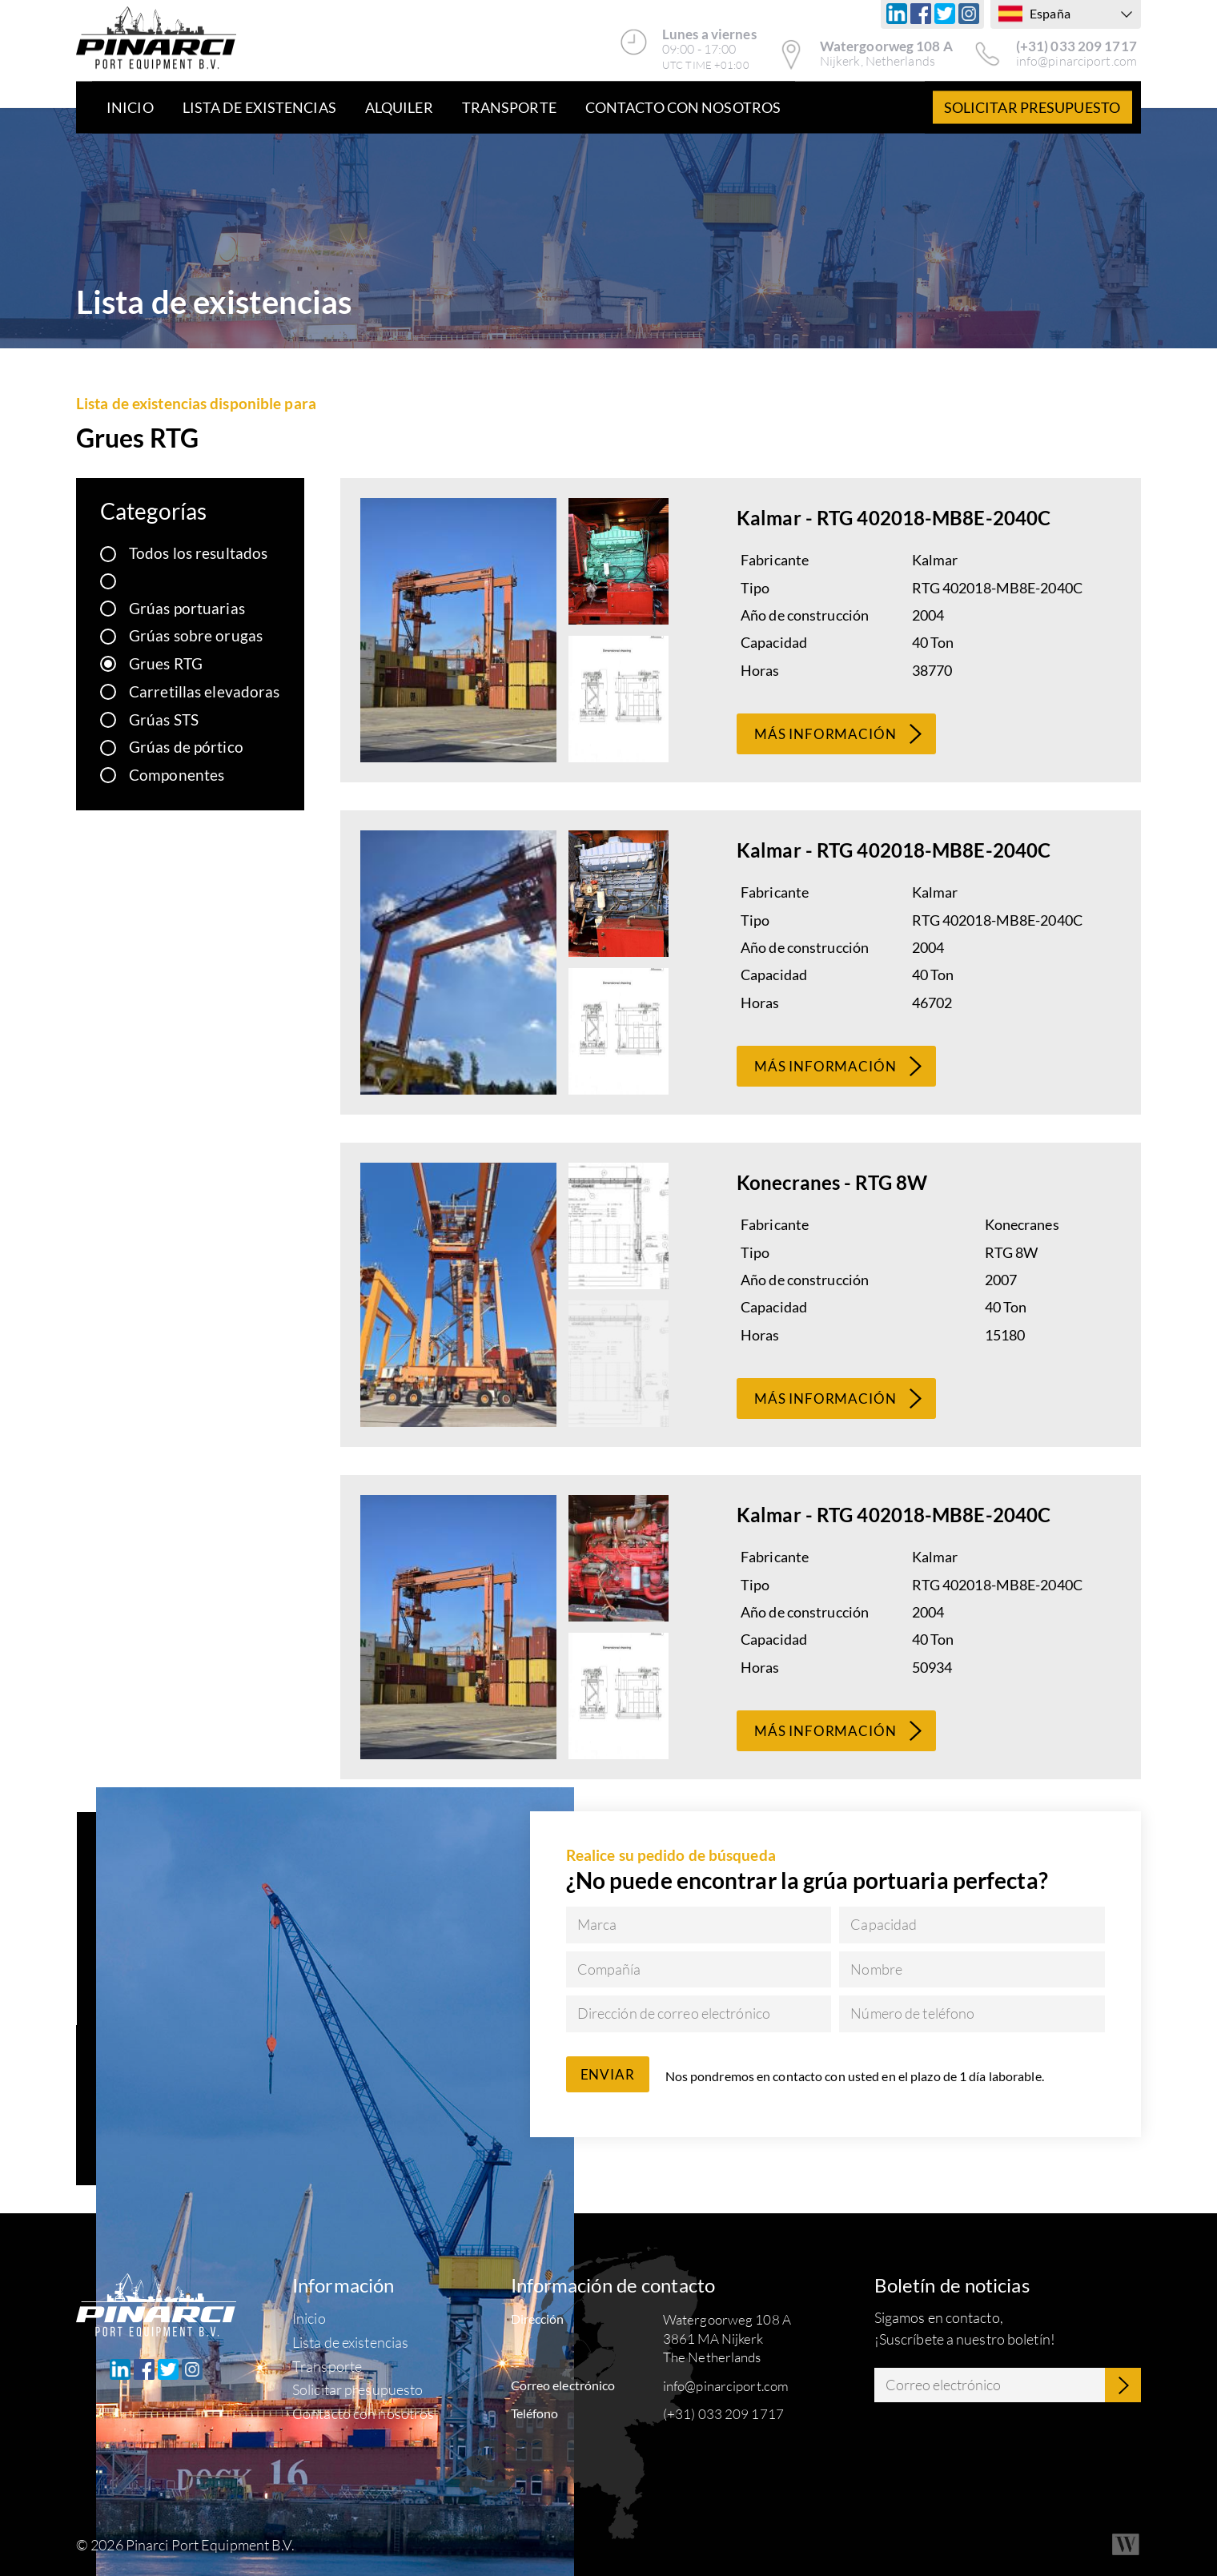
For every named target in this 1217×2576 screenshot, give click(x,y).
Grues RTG (166, 663)
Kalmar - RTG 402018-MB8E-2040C (893, 517)
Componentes (176, 775)
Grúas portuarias (187, 608)
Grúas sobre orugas (196, 635)
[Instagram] (969, 13)
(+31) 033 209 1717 (1076, 46)
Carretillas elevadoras (204, 691)
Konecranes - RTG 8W (832, 1182)
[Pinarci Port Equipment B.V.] (156, 40)
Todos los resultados (198, 553)
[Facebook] (921, 13)
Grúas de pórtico (186, 746)
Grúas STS (164, 719)
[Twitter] (945, 13)
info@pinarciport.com (1076, 61)
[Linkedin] (897, 13)
